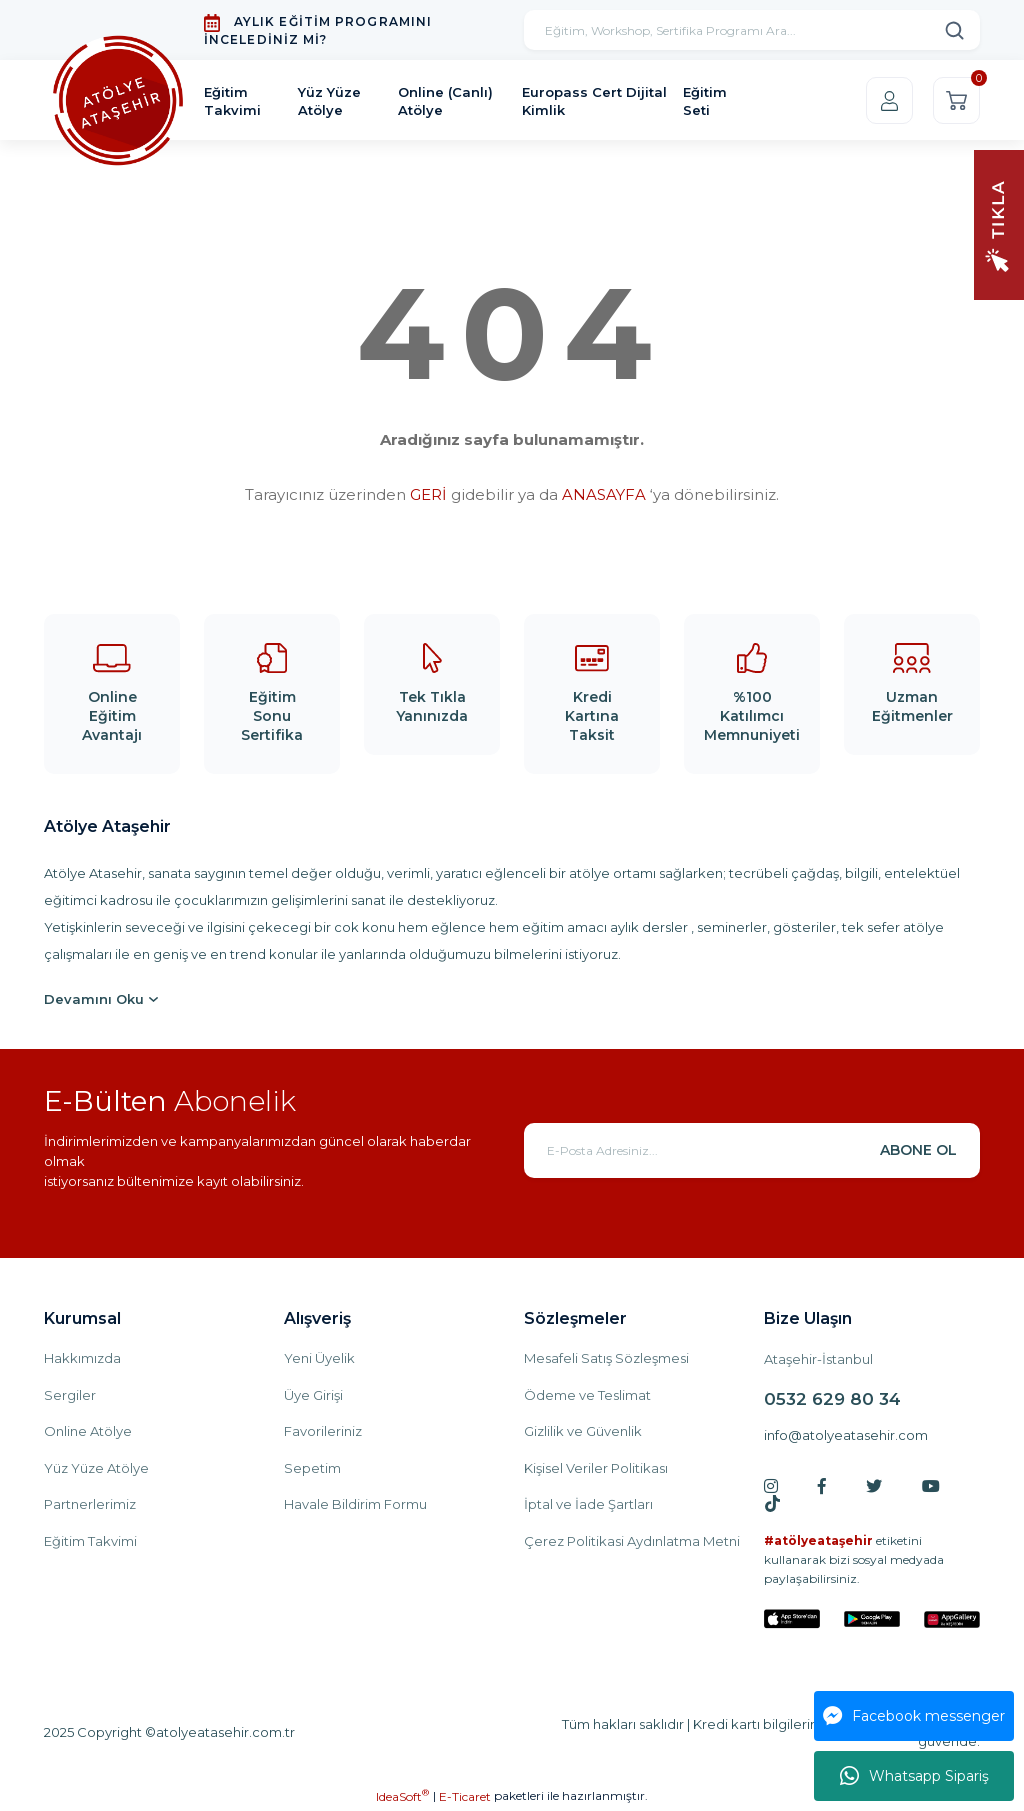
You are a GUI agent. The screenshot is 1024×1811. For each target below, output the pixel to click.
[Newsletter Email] (752, 1150)
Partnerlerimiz (90, 1504)
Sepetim (312, 1468)
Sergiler (70, 1395)
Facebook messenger (914, 1716)
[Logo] (118, 101)
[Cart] (956, 100)
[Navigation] (999, 223)
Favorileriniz (323, 1431)
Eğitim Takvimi (90, 1541)
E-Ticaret (465, 1796)
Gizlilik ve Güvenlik (583, 1431)
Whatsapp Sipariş (914, 1776)
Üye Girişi (313, 1395)
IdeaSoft (402, 1796)
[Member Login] (889, 100)
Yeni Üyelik (319, 1358)
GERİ (428, 494)
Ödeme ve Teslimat (587, 1395)
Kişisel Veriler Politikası (596, 1468)
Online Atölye (88, 1431)
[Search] (752, 30)
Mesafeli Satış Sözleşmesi (606, 1358)
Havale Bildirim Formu (355, 1504)
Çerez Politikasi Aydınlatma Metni (632, 1541)
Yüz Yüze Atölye (96, 1468)
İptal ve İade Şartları (588, 1504)
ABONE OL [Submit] (918, 1150)
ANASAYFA (604, 494)
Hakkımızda (82, 1358)
